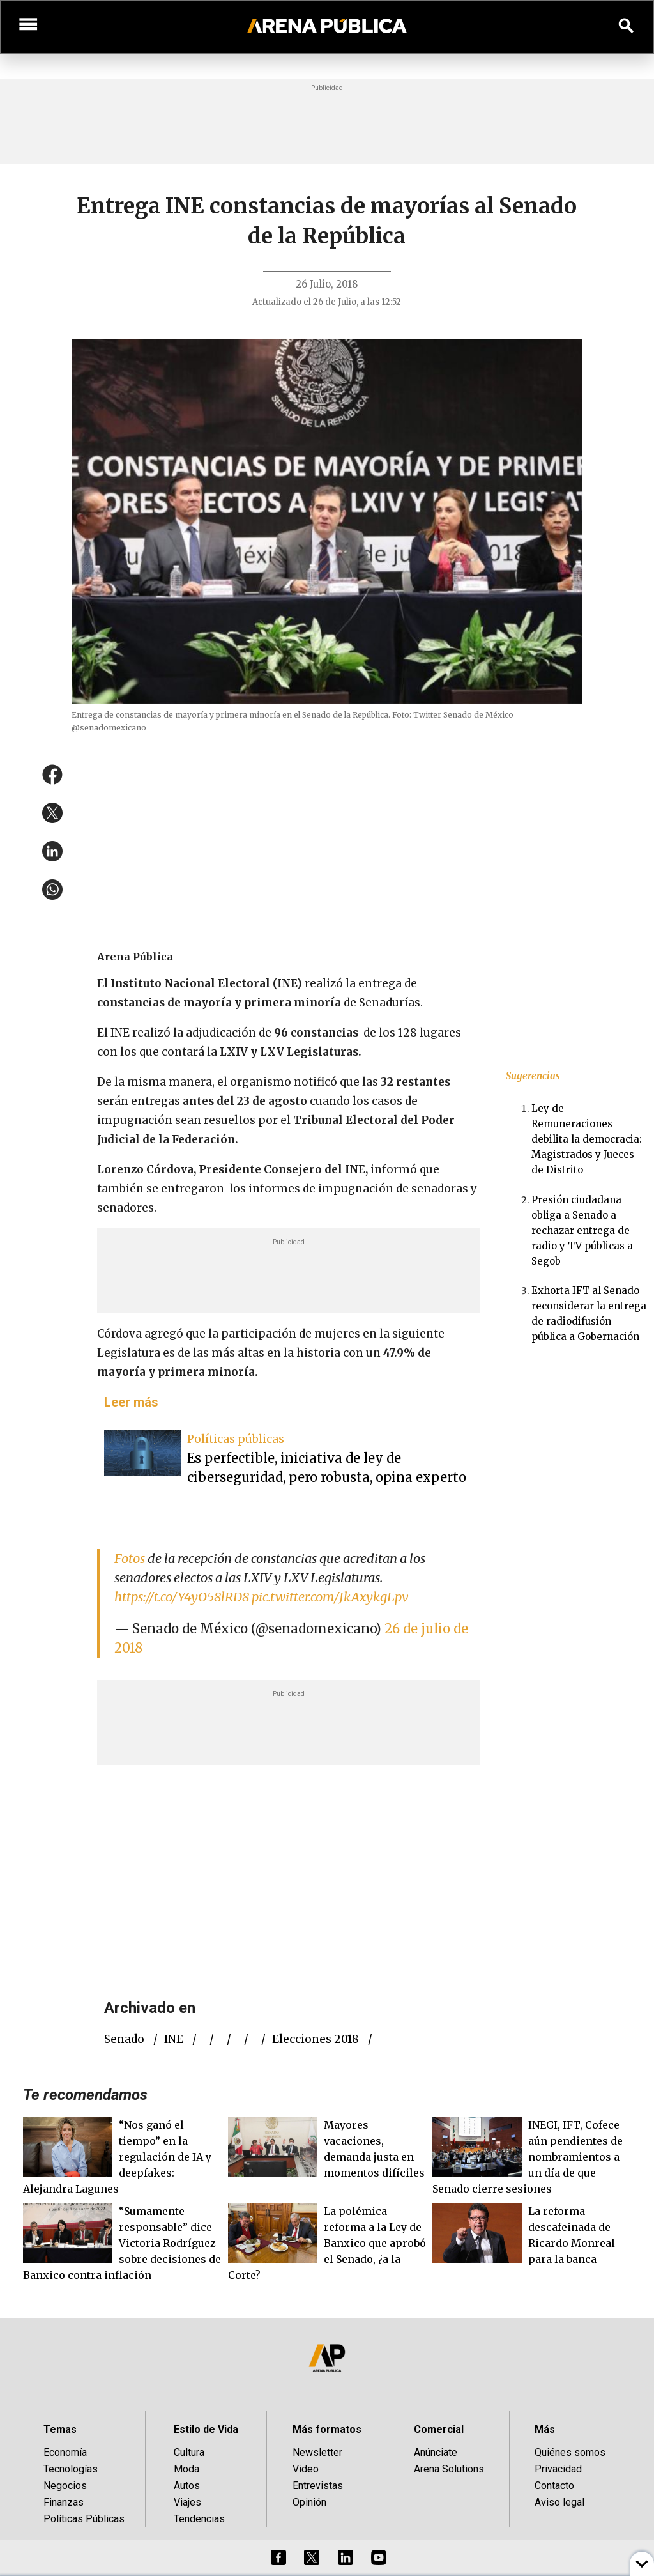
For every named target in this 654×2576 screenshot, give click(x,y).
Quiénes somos (570, 2452)
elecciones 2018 (315, 2039)
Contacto (554, 2486)
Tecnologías (70, 2469)
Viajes (187, 2502)
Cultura (189, 2452)
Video (306, 2469)
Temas (60, 2429)
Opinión (309, 2502)
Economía (65, 2452)
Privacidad (558, 2469)
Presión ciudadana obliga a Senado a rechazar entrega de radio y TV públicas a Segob (582, 1230)
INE (173, 2039)
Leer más (131, 1402)
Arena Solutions (449, 2469)
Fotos (129, 1558)
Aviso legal (559, 2502)
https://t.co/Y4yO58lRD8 (181, 1597)
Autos (187, 2486)
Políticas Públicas (84, 2519)
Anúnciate (435, 2452)
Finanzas (63, 2502)
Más (545, 2429)
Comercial (439, 2429)
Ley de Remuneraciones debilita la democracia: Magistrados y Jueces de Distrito (586, 1139)
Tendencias (199, 2519)
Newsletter (317, 2452)
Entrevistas (318, 2486)
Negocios (65, 2486)
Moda (186, 2469)
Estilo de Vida (206, 2429)
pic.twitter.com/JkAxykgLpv (330, 1597)
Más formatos (327, 2429)
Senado (124, 2039)
